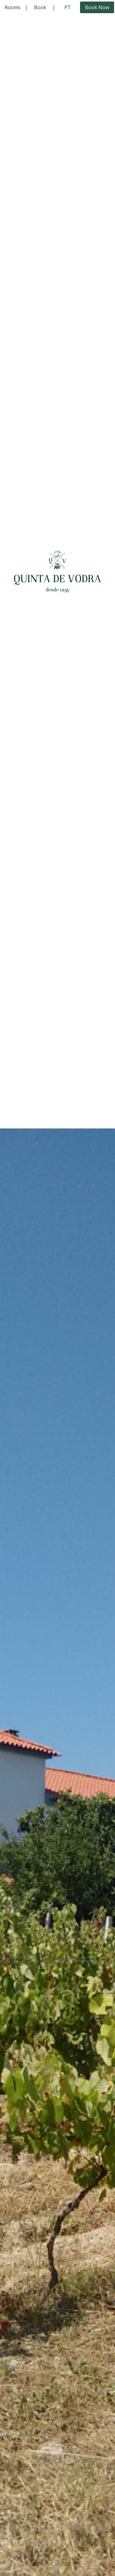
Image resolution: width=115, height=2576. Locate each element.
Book (40, 7)
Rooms (13, 7)
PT (67, 7)
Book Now (97, 7)
